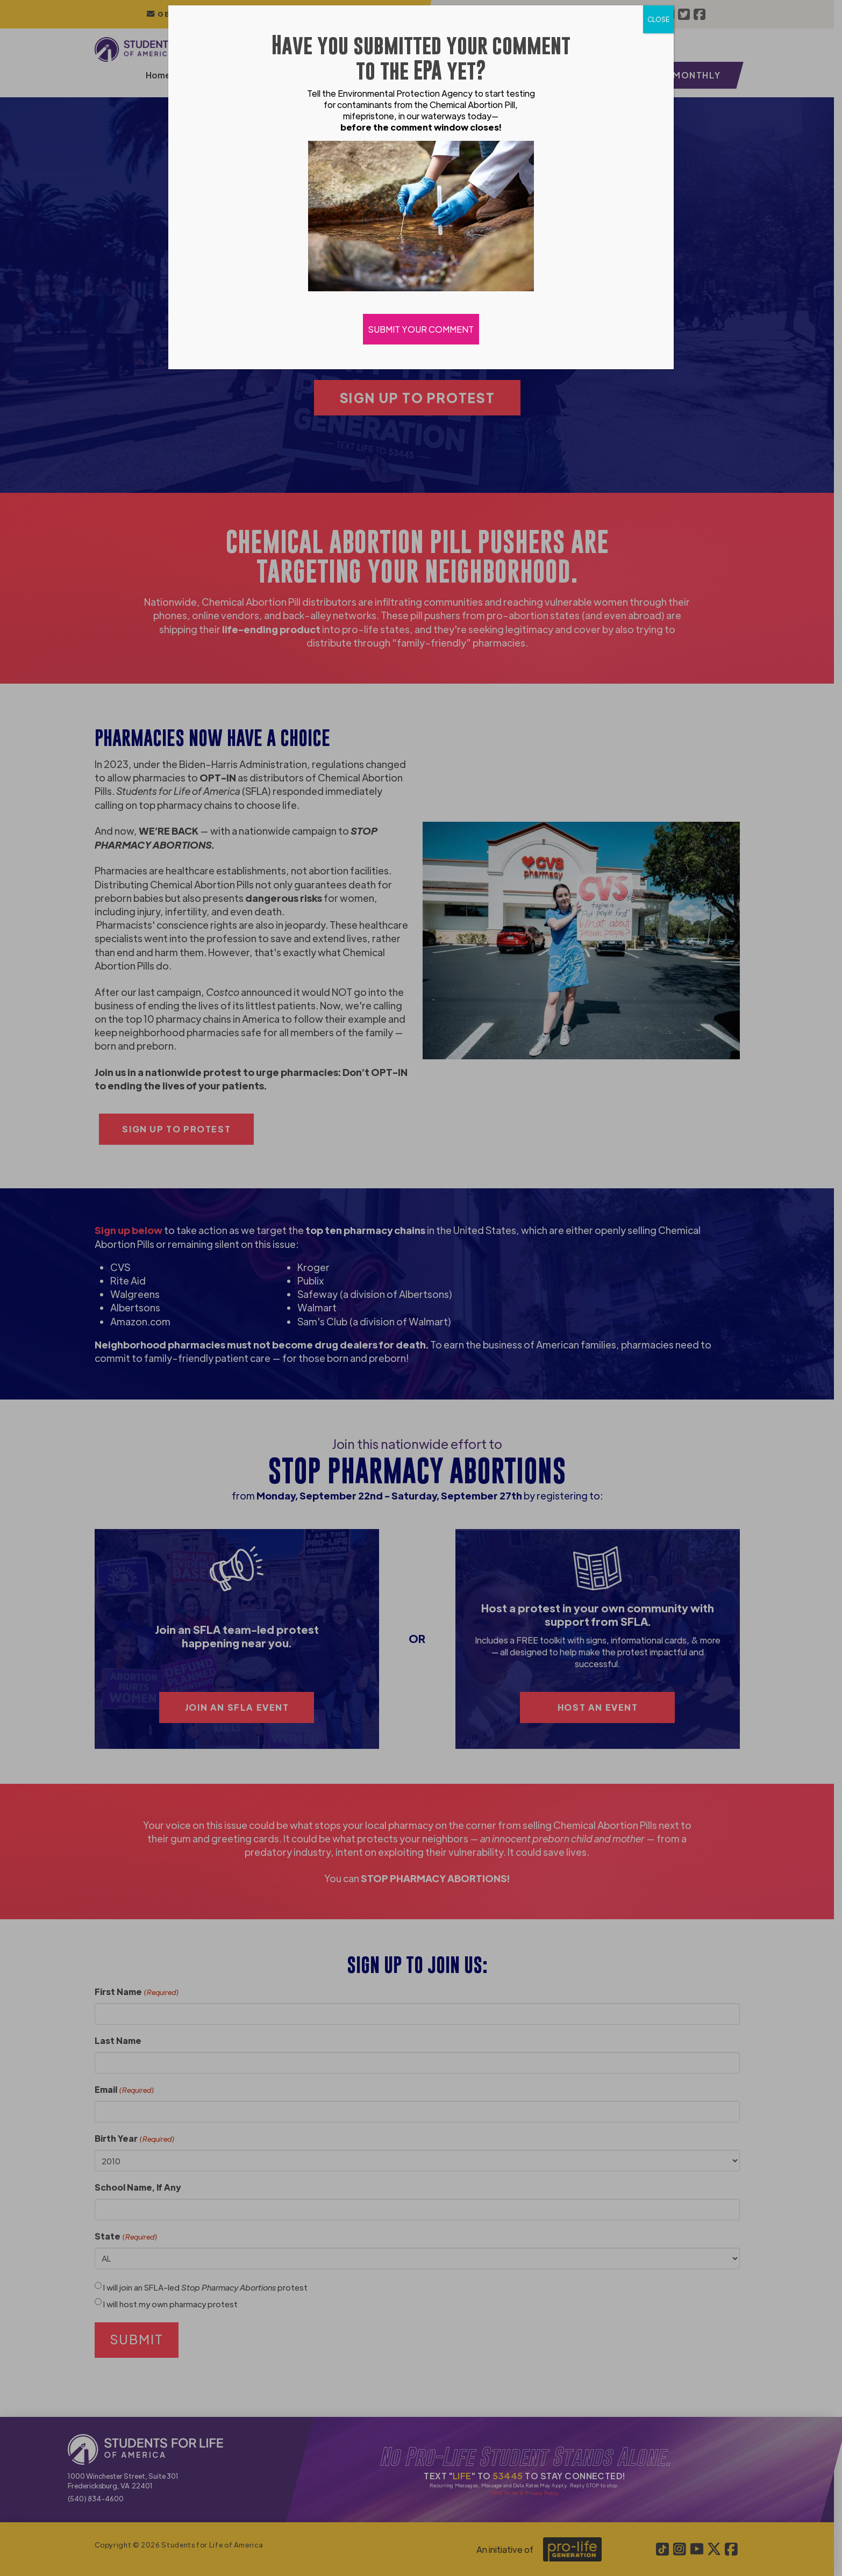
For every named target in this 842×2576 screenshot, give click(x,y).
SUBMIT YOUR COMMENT (421, 329)
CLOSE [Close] (658, 19)
